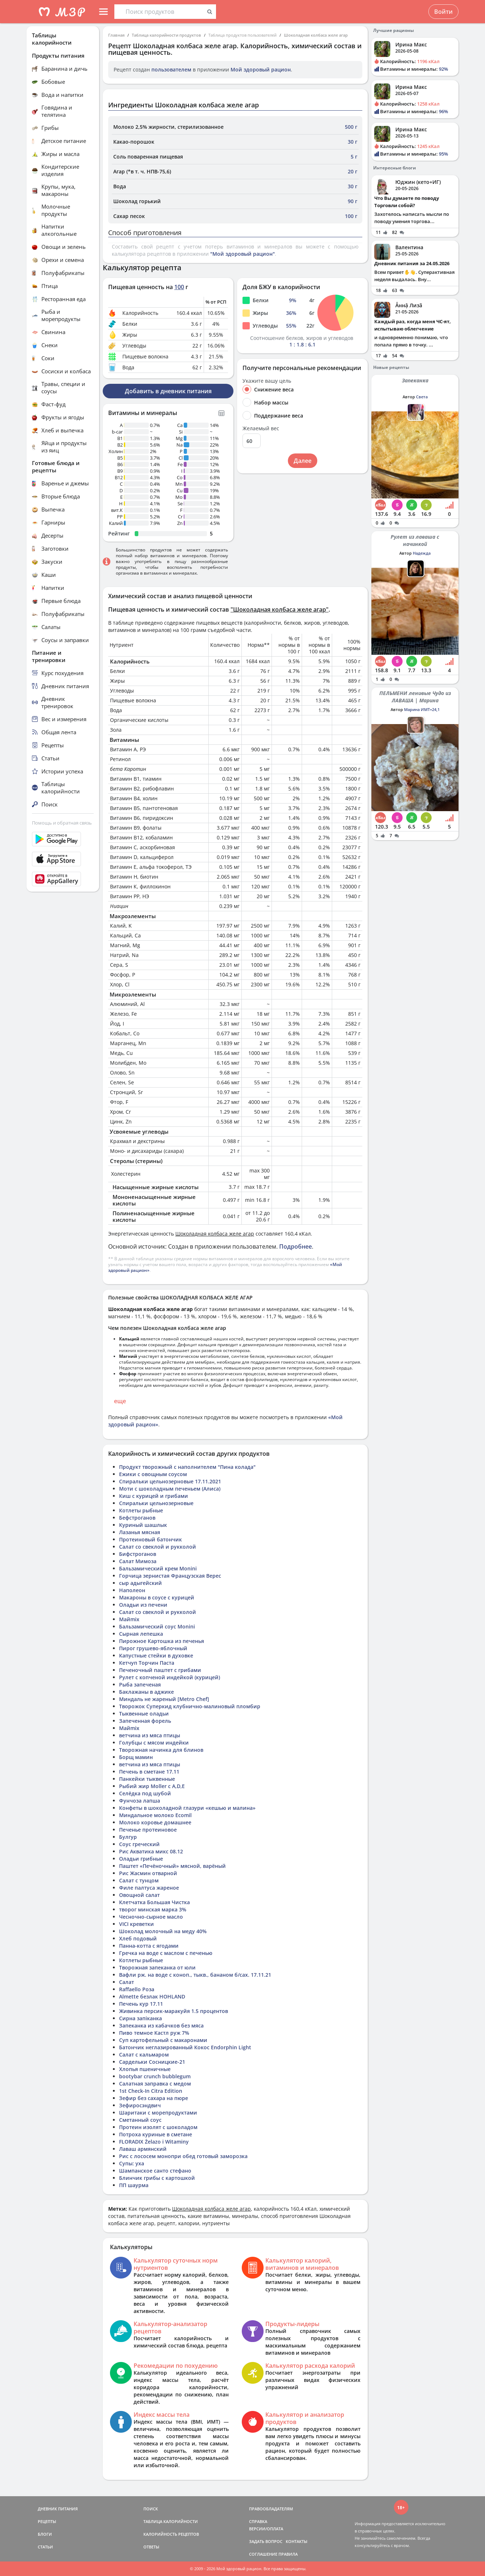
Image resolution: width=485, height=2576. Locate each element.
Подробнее (295, 1246)
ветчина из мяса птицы (149, 1735)
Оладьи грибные (141, 1858)
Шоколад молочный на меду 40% (163, 1931)
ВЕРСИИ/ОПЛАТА (266, 2528)
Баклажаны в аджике (146, 1691)
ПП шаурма (133, 2185)
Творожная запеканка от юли (157, 1967)
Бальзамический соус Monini (157, 1626)
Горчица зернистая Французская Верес (170, 1575)
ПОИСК (150, 2508)
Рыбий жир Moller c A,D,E (152, 1786)
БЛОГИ (45, 2534)
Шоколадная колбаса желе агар (316, 35)
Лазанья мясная (139, 1532)
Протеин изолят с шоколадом (158, 2127)
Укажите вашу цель (266, 381)
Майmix (129, 1619)
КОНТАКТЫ (296, 2541)
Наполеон (132, 1590)
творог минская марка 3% (152, 1909)
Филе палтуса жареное (149, 1887)
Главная (116, 35)
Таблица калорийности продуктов (166, 35)
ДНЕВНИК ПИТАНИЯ (58, 2508)
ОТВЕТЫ (151, 2547)
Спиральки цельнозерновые (156, 1503)
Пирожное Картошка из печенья (161, 1641)
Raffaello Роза (136, 1989)
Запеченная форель (145, 1720)
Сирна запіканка (140, 2018)
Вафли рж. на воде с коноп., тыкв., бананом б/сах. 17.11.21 (195, 1974)
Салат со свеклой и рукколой (157, 1546)
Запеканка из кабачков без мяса (161, 2025)
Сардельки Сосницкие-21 (152, 2061)
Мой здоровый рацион (261, 69)
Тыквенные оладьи (144, 1713)
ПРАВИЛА (288, 2554)
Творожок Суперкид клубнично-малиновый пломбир (189, 1706)
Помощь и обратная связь (62, 822)
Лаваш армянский (143, 2148)
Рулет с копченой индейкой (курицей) (169, 1677)
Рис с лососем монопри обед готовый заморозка (183, 2156)
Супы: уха (131, 2163)
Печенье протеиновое (148, 1829)
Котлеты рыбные (141, 1510)
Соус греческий (139, 1844)
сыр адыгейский (140, 1582)
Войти (443, 12)
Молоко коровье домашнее (155, 1822)
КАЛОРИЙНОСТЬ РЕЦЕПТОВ (171, 2534)
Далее (302, 461)
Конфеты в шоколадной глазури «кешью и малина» (187, 1807)
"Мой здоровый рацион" (242, 253)
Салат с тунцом (139, 1880)
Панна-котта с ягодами (149, 1945)
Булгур (128, 1836)
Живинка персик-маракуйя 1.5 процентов (173, 2011)
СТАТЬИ (45, 2547)
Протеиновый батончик (150, 1539)
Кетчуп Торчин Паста (146, 1662)
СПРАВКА (258, 2521)
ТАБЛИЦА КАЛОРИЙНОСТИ (170, 2521)
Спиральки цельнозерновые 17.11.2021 (170, 1481)
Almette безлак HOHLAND (152, 1996)
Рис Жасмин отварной (148, 1873)
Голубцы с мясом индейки (154, 1742)
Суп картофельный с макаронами (163, 2040)
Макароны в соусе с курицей (156, 1597)
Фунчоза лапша (139, 1800)
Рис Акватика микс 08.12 (151, 1851)
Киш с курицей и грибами (153, 1495)
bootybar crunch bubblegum (155, 2076)
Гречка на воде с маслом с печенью (165, 1953)
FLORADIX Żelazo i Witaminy (154, 2141)
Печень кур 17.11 (141, 2003)
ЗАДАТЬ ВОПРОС (265, 2541)
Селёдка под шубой (145, 1793)
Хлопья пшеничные (145, 2069)
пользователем (171, 69)
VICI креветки (136, 1923)
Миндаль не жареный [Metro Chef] (164, 1699)
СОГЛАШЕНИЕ (263, 2554)
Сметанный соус (140, 2119)
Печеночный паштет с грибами (160, 1670)
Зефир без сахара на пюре (153, 2098)
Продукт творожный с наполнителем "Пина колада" (187, 1466)
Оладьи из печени (143, 1604)
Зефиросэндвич (140, 2105)
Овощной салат (139, 1894)
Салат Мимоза (137, 1561)
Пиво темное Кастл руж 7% (154, 2032)
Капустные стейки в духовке (156, 1655)
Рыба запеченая (140, 1684)
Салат (126, 1982)
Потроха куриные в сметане (155, 2134)
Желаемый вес (260, 428)
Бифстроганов (137, 1553)
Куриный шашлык (143, 1524)
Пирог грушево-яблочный (153, 1648)
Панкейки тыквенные (147, 1778)
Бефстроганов (137, 1517)
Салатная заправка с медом (155, 2083)
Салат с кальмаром (144, 2054)
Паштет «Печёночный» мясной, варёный (172, 1865)
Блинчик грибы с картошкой (157, 2177)
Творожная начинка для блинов (161, 1749)
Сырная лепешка (141, 1633)
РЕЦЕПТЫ (47, 2521)
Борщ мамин (136, 1757)
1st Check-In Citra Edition (150, 2090)
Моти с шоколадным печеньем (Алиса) (169, 1488)
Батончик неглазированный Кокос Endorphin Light (185, 2047)
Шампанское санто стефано (155, 2170)
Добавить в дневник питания (168, 391)
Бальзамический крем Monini (158, 1568)
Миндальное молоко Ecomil (155, 1815)
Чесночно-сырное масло (151, 1916)
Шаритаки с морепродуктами (158, 2112)
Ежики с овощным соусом (153, 1474)
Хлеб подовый (138, 1938)
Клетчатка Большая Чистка (154, 1902)
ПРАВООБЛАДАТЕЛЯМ (271, 2508)
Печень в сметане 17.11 (149, 1771)
